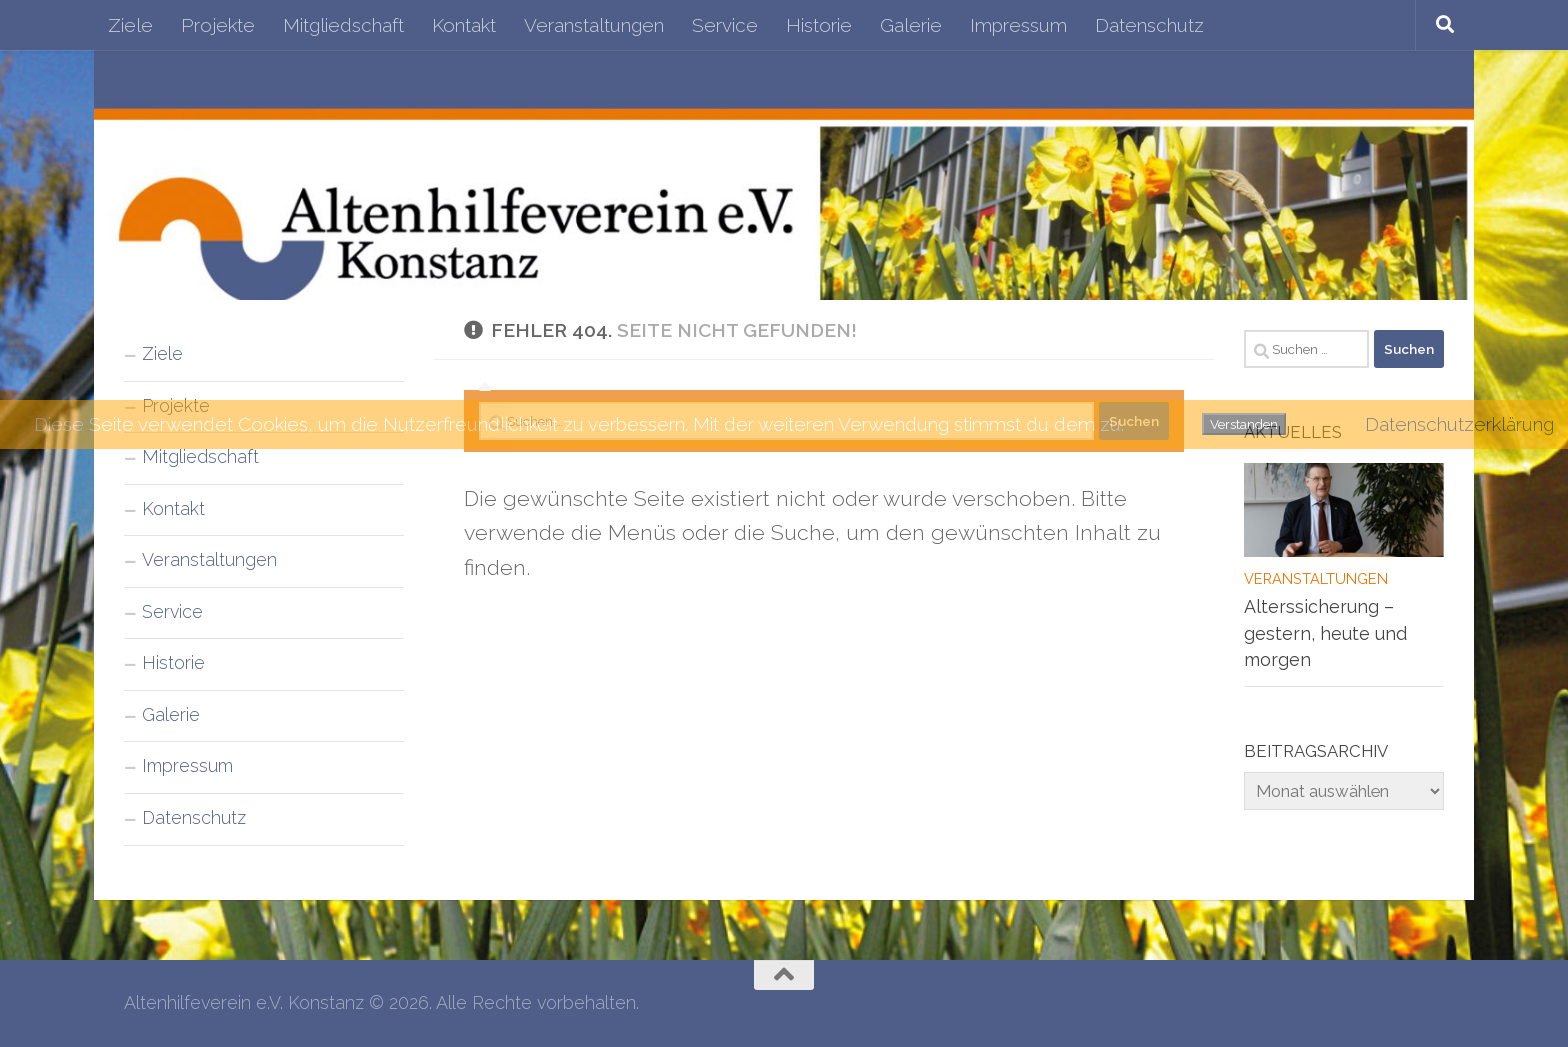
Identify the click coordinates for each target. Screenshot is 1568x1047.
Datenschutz (1149, 25)
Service (725, 25)
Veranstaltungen (594, 25)
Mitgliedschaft (343, 25)
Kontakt (464, 25)
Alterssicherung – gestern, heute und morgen (1325, 633)
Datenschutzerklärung (1459, 424)
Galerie (911, 25)
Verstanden (1244, 424)
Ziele (130, 25)
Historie (819, 25)
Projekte (218, 25)
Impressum (1018, 25)
